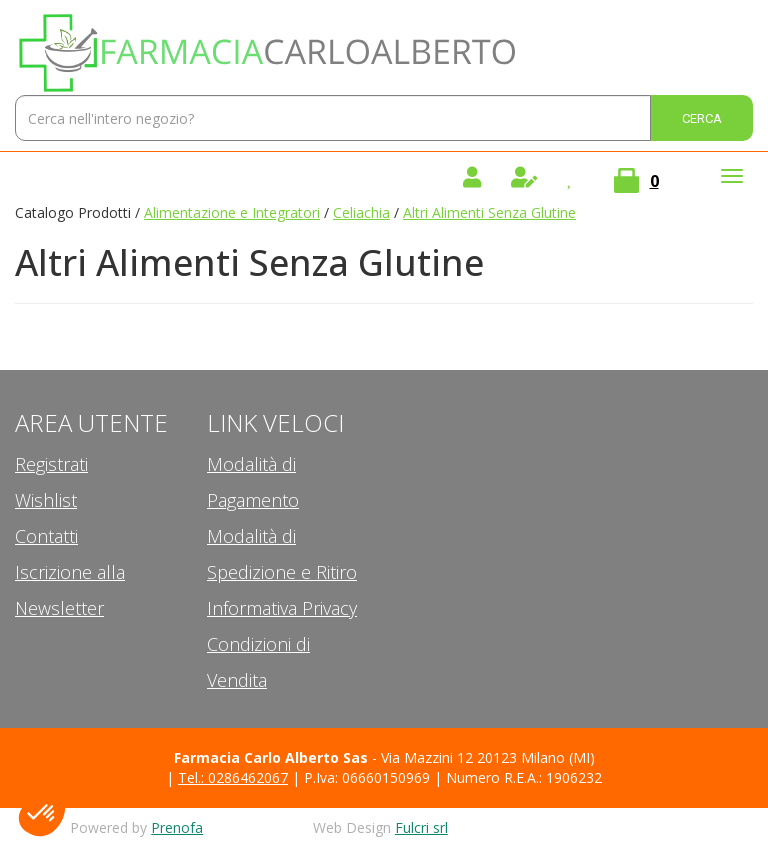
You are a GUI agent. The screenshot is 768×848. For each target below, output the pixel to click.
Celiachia (361, 212)
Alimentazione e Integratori (232, 212)
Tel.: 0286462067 (233, 777)
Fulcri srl (421, 827)
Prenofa (177, 827)
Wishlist (46, 500)
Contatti (46, 536)
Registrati (51, 464)
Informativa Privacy (282, 608)
